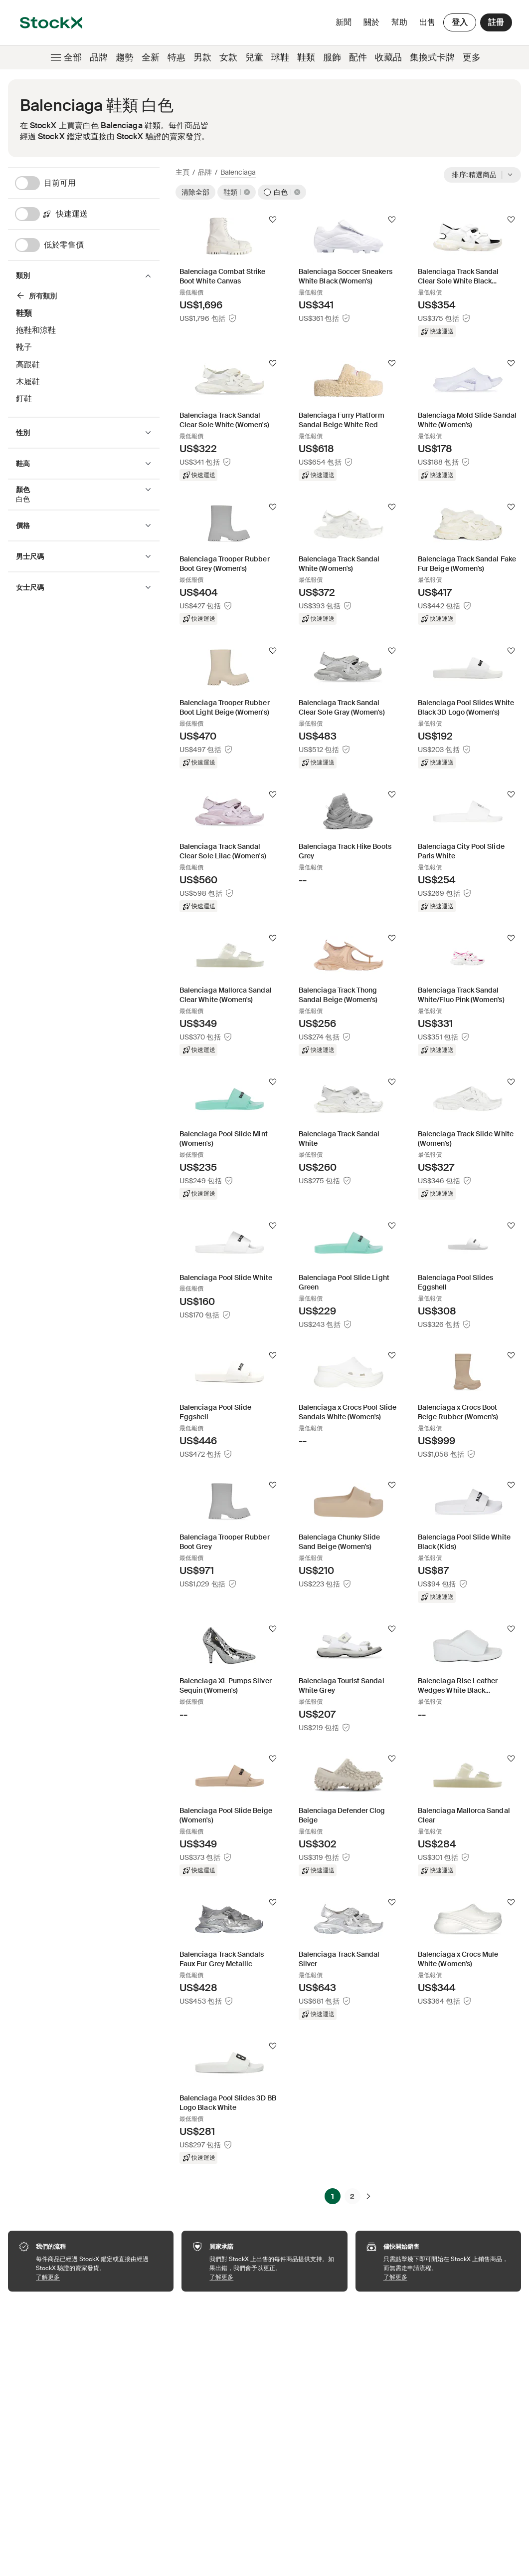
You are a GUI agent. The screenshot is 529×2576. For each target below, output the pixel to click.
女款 (228, 57)
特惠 (176, 57)
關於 (373, 24)
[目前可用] (87, 183)
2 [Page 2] (352, 2196)
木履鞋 (28, 381)
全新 (151, 57)
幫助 (399, 22)
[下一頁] (368, 2196)
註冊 (496, 22)
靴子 (24, 347)
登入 (460, 22)
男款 (202, 57)
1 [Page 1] (332, 2196)
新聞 (344, 22)
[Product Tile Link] (229, 268)
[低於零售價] (87, 245)
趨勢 (125, 57)
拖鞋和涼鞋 (36, 330)
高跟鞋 (28, 364)
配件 (358, 57)
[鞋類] (80, 297)
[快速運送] (87, 214)
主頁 (182, 172)
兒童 (254, 57)
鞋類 (306, 57)
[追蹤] (273, 220)
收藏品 (388, 57)
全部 (65, 57)
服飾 (332, 57)
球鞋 (280, 57)
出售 (427, 22)
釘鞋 (24, 398)
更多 (472, 57)
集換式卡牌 (432, 57)
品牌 (99, 57)
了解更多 (100, 2277)
